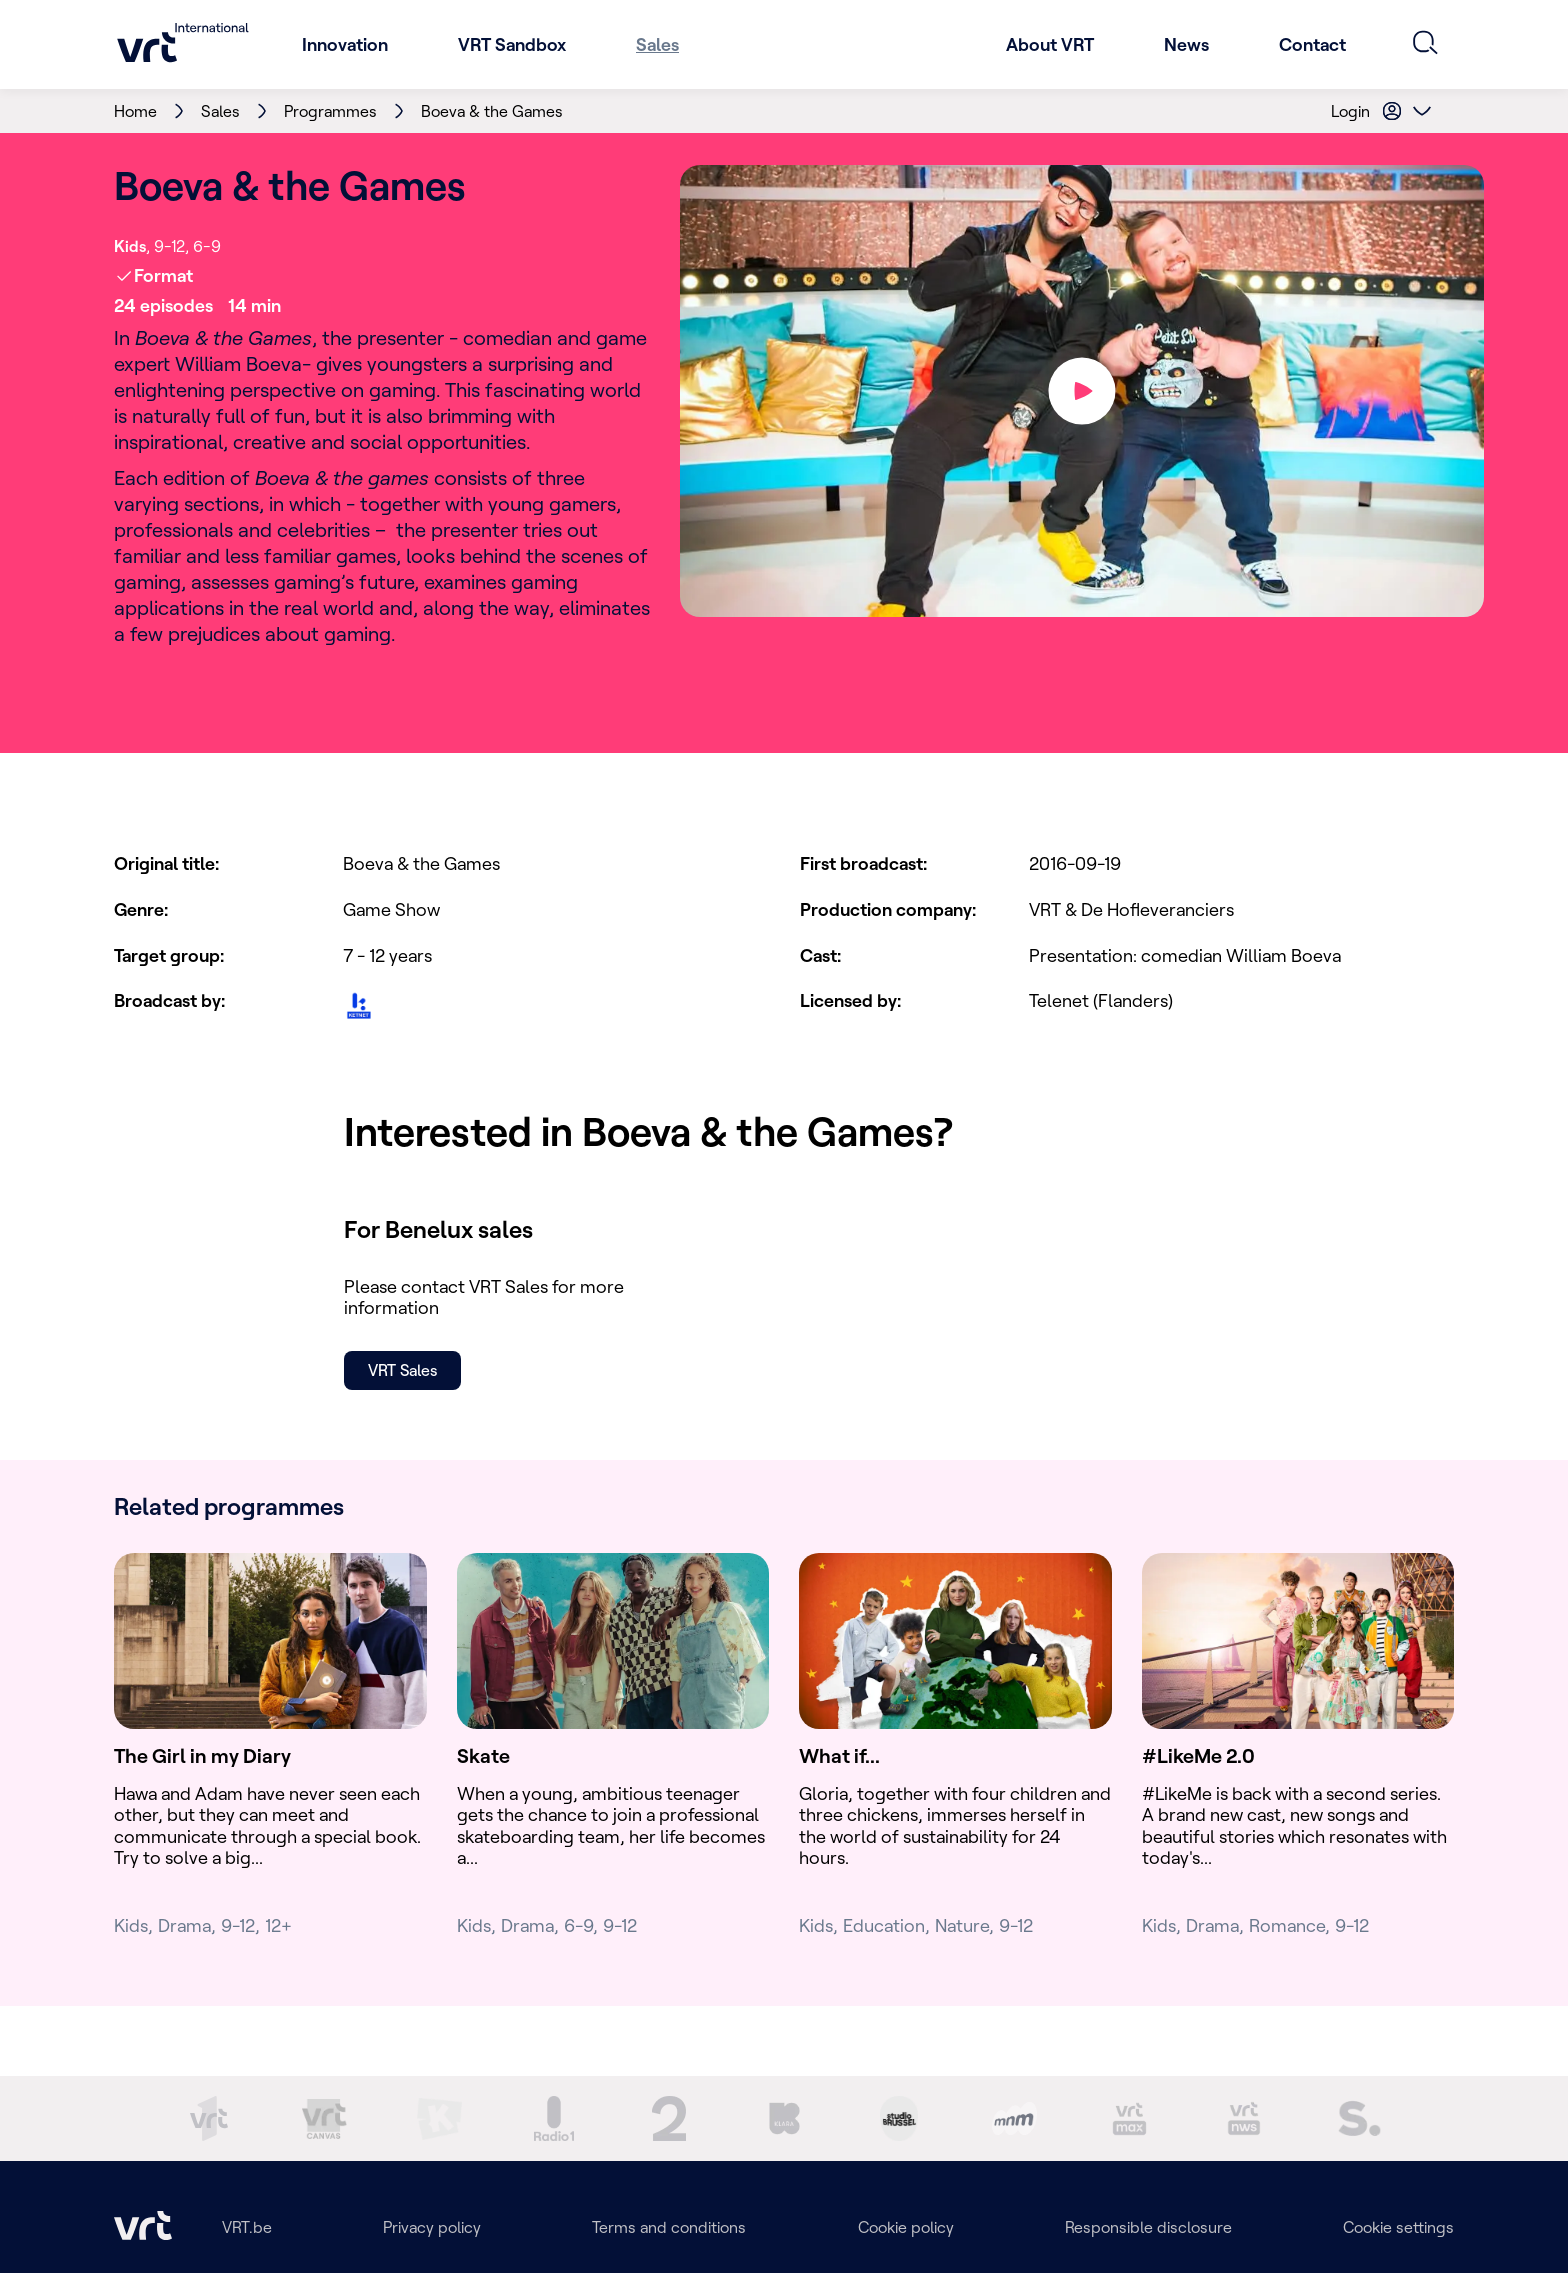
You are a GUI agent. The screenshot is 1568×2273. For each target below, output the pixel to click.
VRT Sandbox (512, 44)
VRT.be (247, 2227)
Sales (657, 44)
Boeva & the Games (492, 111)
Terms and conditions (669, 2227)
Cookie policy (906, 2227)
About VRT (1050, 44)
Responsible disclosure (1148, 2227)
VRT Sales (402, 1370)
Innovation (345, 44)
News (1186, 44)
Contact (1312, 44)
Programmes (330, 111)
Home (135, 111)
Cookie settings (1398, 2227)
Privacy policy (432, 2227)
